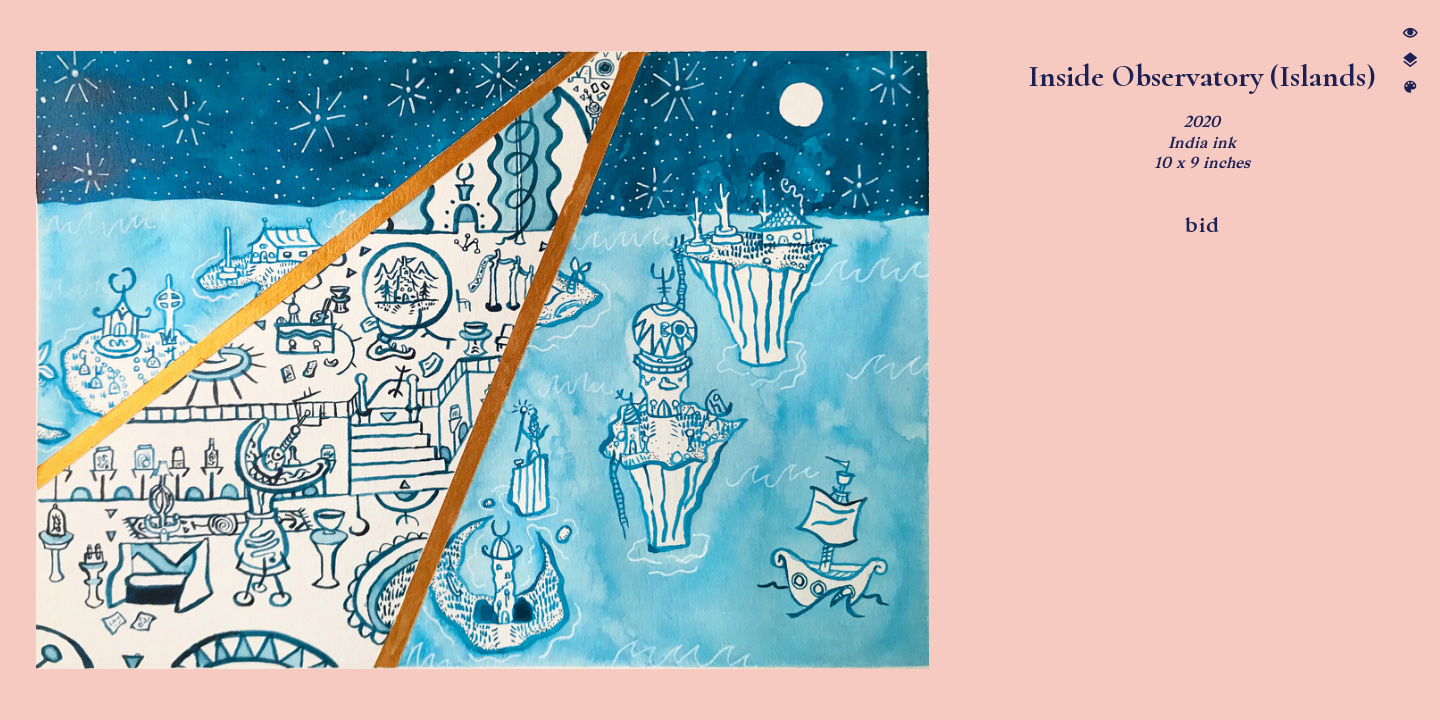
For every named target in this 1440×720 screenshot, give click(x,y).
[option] (482, 360)
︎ (1410, 33)
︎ (1410, 60)
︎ (1410, 87)
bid (1202, 225)
